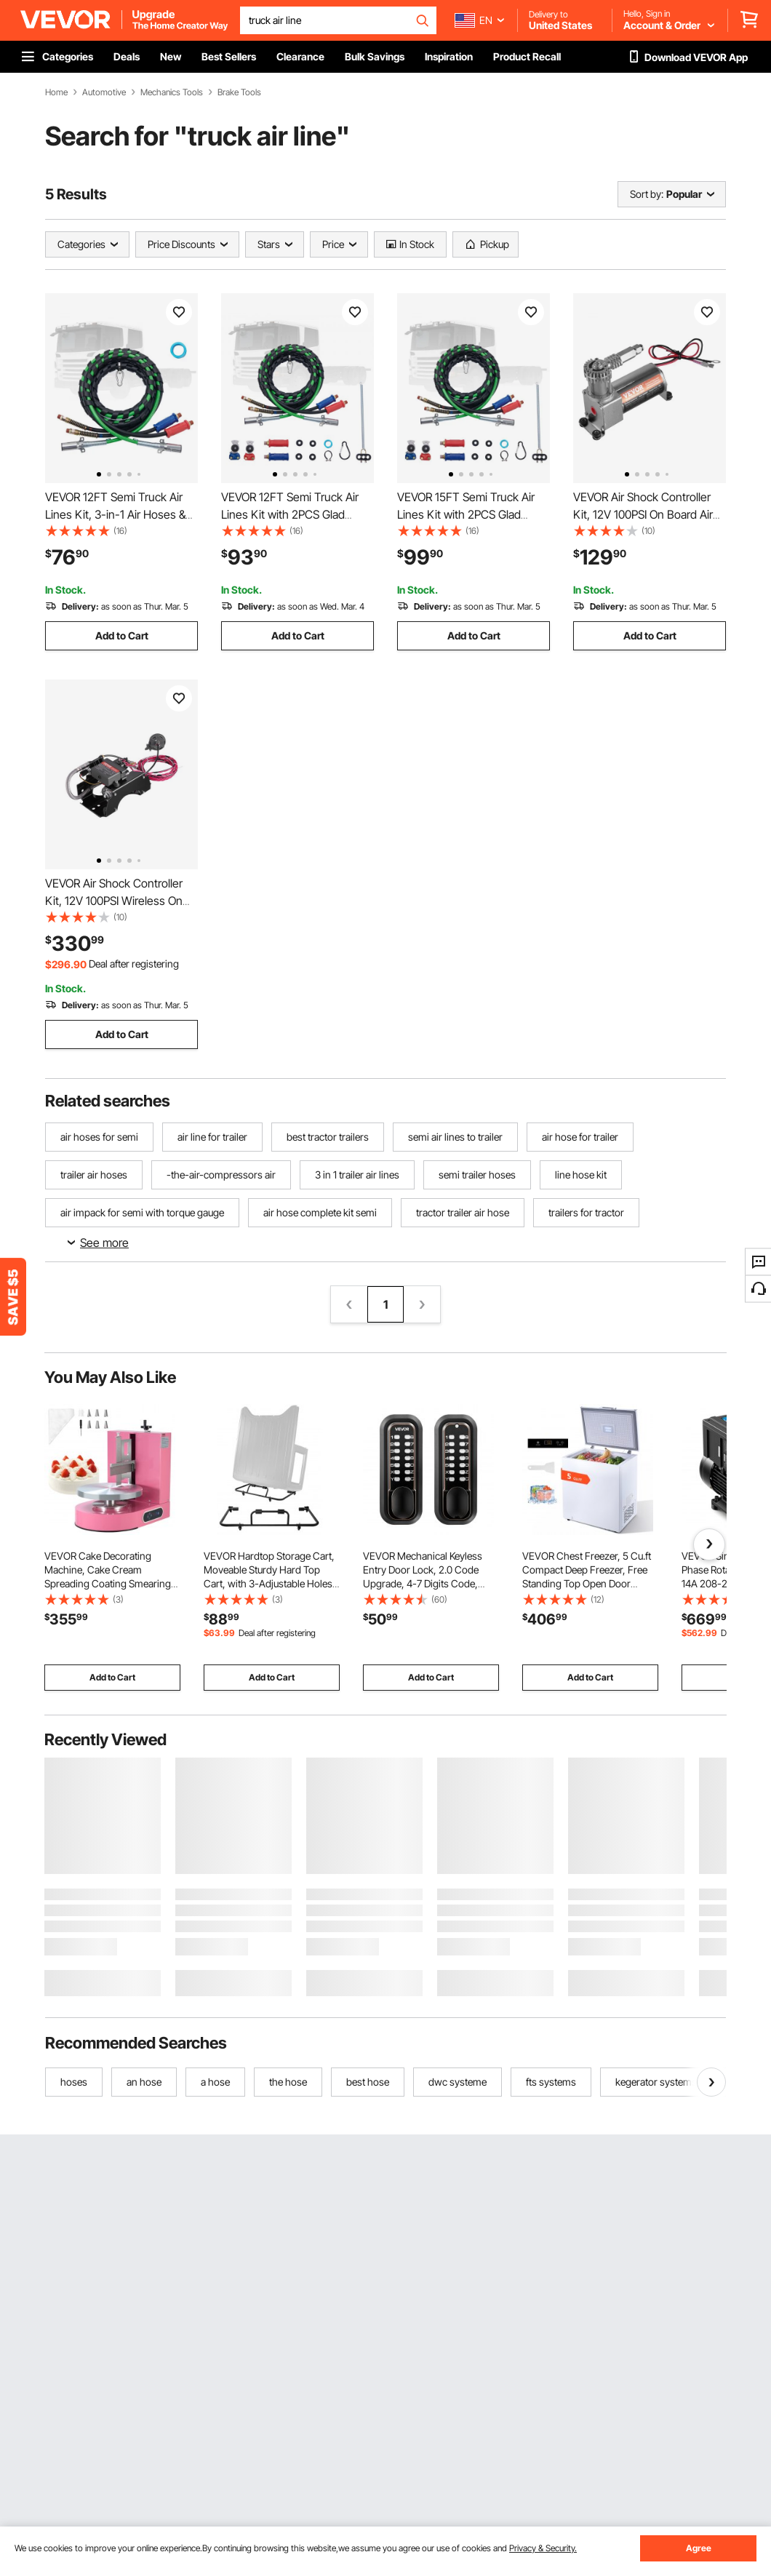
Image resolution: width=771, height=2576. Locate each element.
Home (56, 92)
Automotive (104, 92)
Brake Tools (239, 92)
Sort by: (646, 194)
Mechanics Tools (171, 92)
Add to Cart (121, 635)
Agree (698, 2548)
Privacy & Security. (543, 2548)
